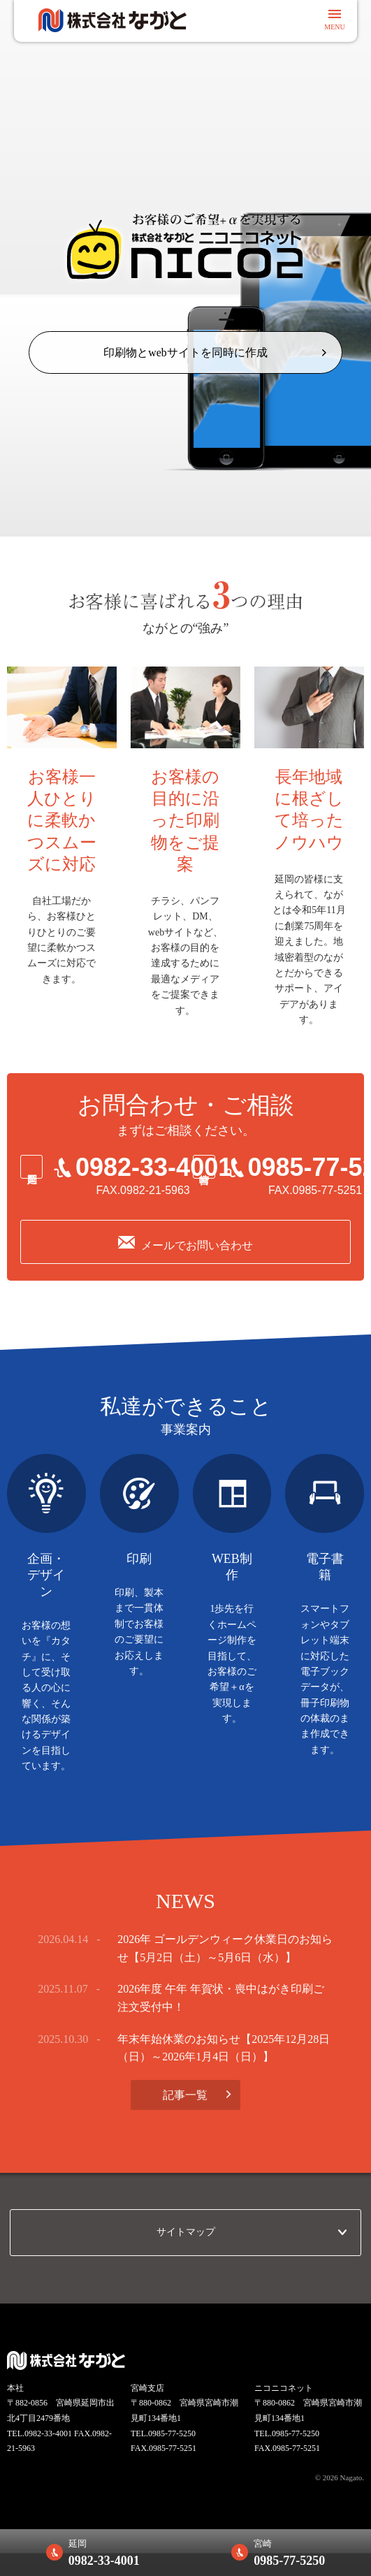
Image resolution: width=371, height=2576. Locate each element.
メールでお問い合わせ (197, 1246)
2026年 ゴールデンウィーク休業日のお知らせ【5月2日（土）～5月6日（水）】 (225, 1949)
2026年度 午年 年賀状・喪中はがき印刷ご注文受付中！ (220, 1999)
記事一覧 (185, 2095)
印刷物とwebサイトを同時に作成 (185, 352)
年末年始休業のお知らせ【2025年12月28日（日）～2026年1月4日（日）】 (223, 2048)
